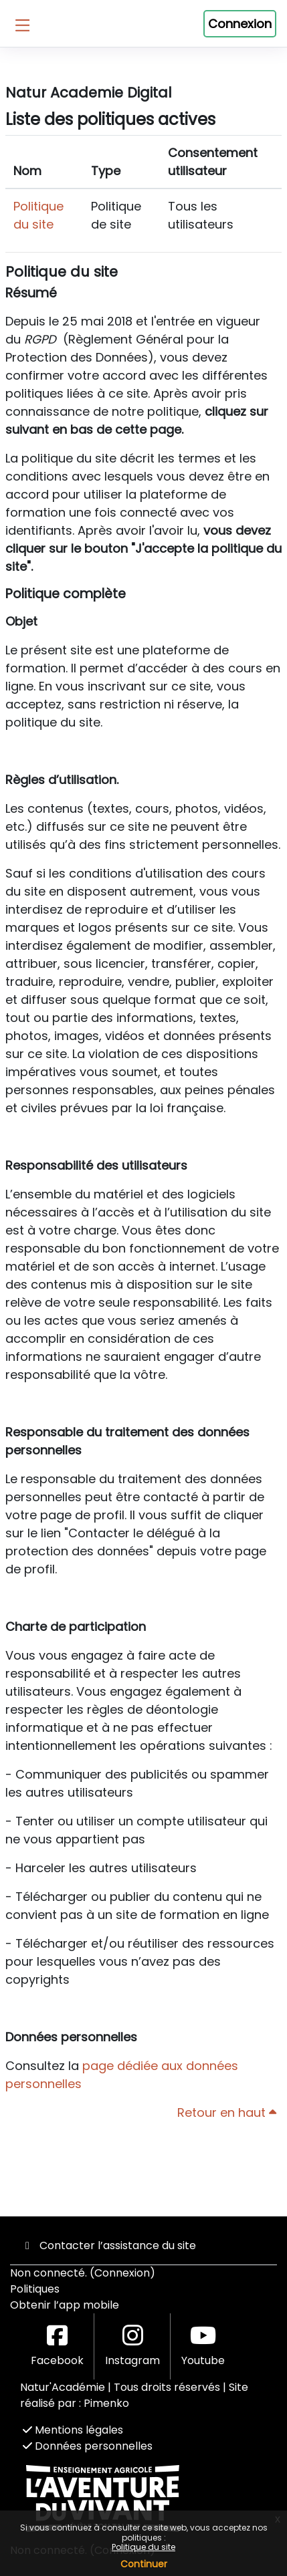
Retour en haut (226, 2112)
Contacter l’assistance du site (108, 2245)
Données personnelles (88, 2446)
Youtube (203, 2346)
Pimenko (106, 2403)
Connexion (240, 23)
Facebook (57, 2346)
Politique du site (143, 2547)
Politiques (35, 2289)
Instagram (132, 2346)
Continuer (143, 2564)
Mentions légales (73, 2430)
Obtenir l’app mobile (64, 2305)
